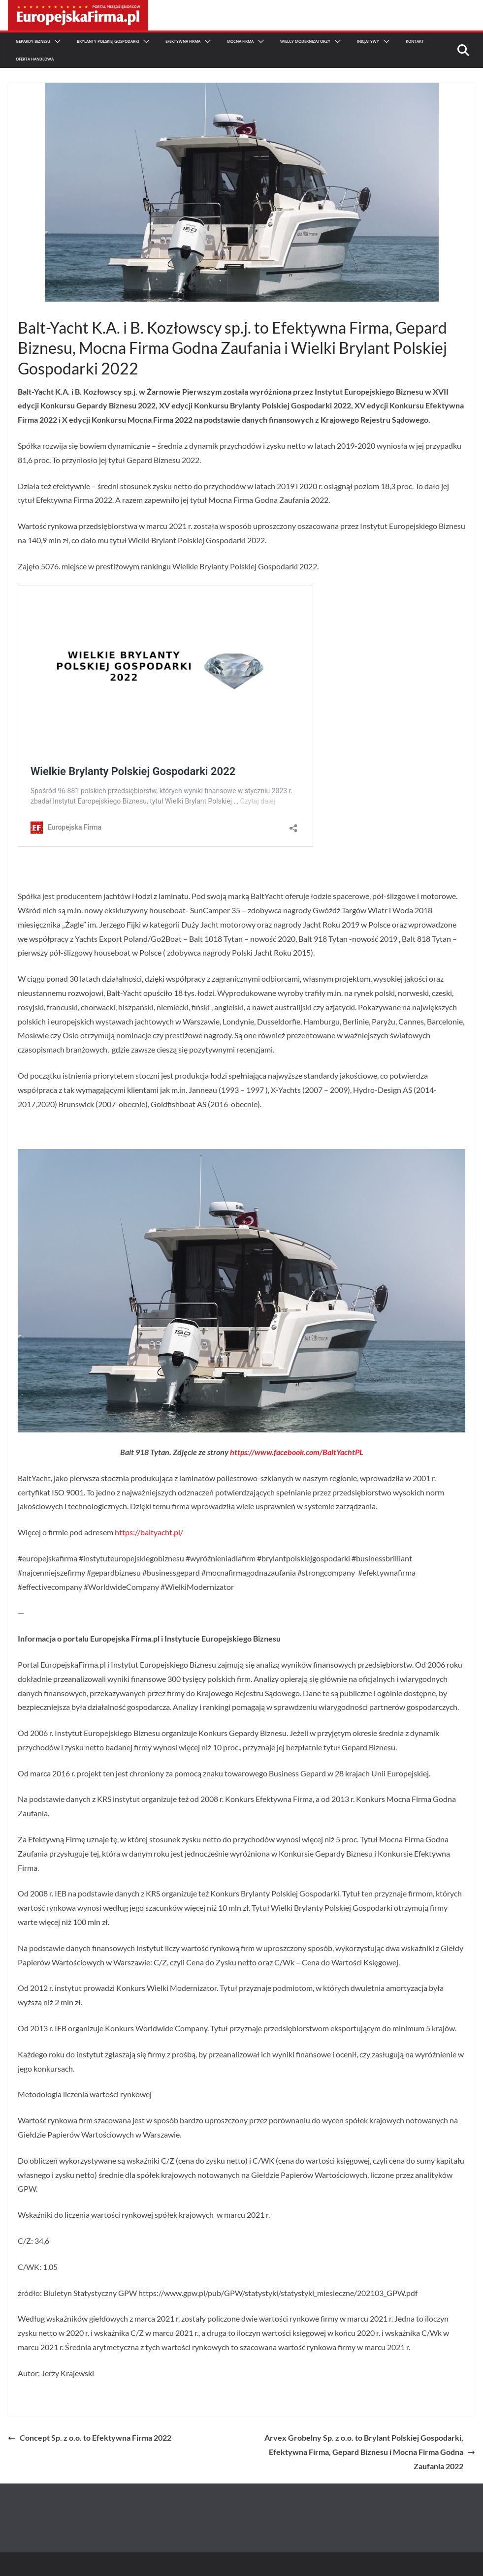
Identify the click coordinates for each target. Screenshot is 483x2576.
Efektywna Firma (182, 41)
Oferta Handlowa (35, 59)
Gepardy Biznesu (33, 41)
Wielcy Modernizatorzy (305, 41)
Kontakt (415, 41)
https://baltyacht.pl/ (149, 1532)
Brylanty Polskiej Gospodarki (108, 41)
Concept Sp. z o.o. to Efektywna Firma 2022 (89, 2437)
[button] (55, 41)
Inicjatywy (368, 41)
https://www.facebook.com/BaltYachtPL (296, 1452)
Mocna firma (240, 41)
